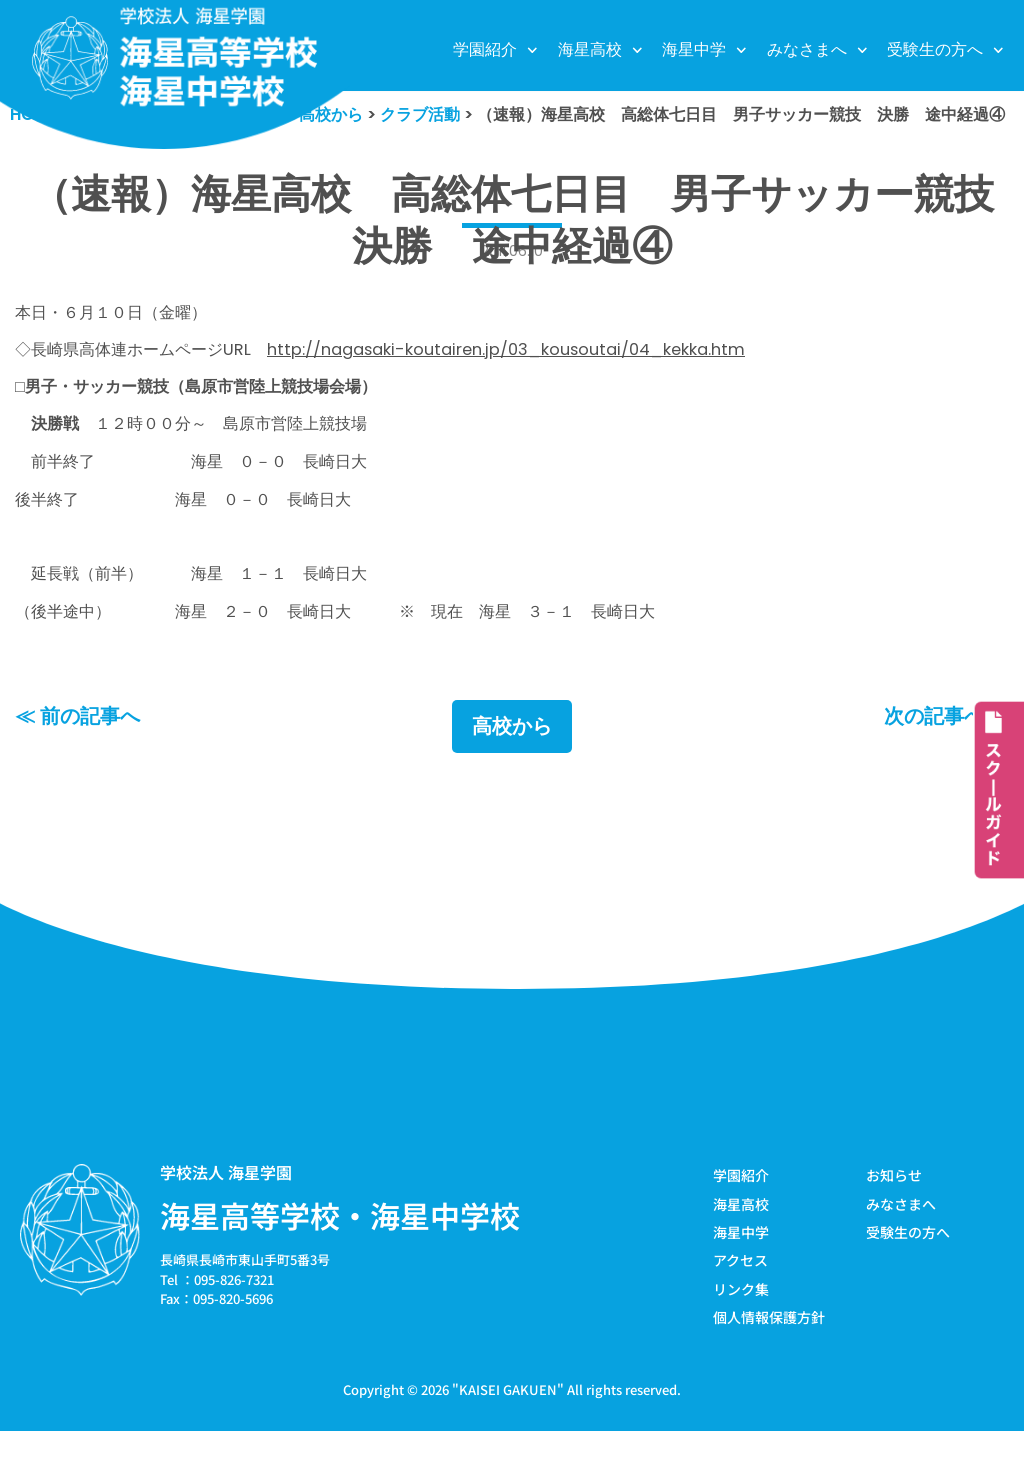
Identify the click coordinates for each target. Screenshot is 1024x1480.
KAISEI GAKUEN (508, 1438)
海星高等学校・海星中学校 (340, 1261)
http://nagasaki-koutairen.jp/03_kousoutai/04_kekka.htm (531, 383)
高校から (512, 772)
